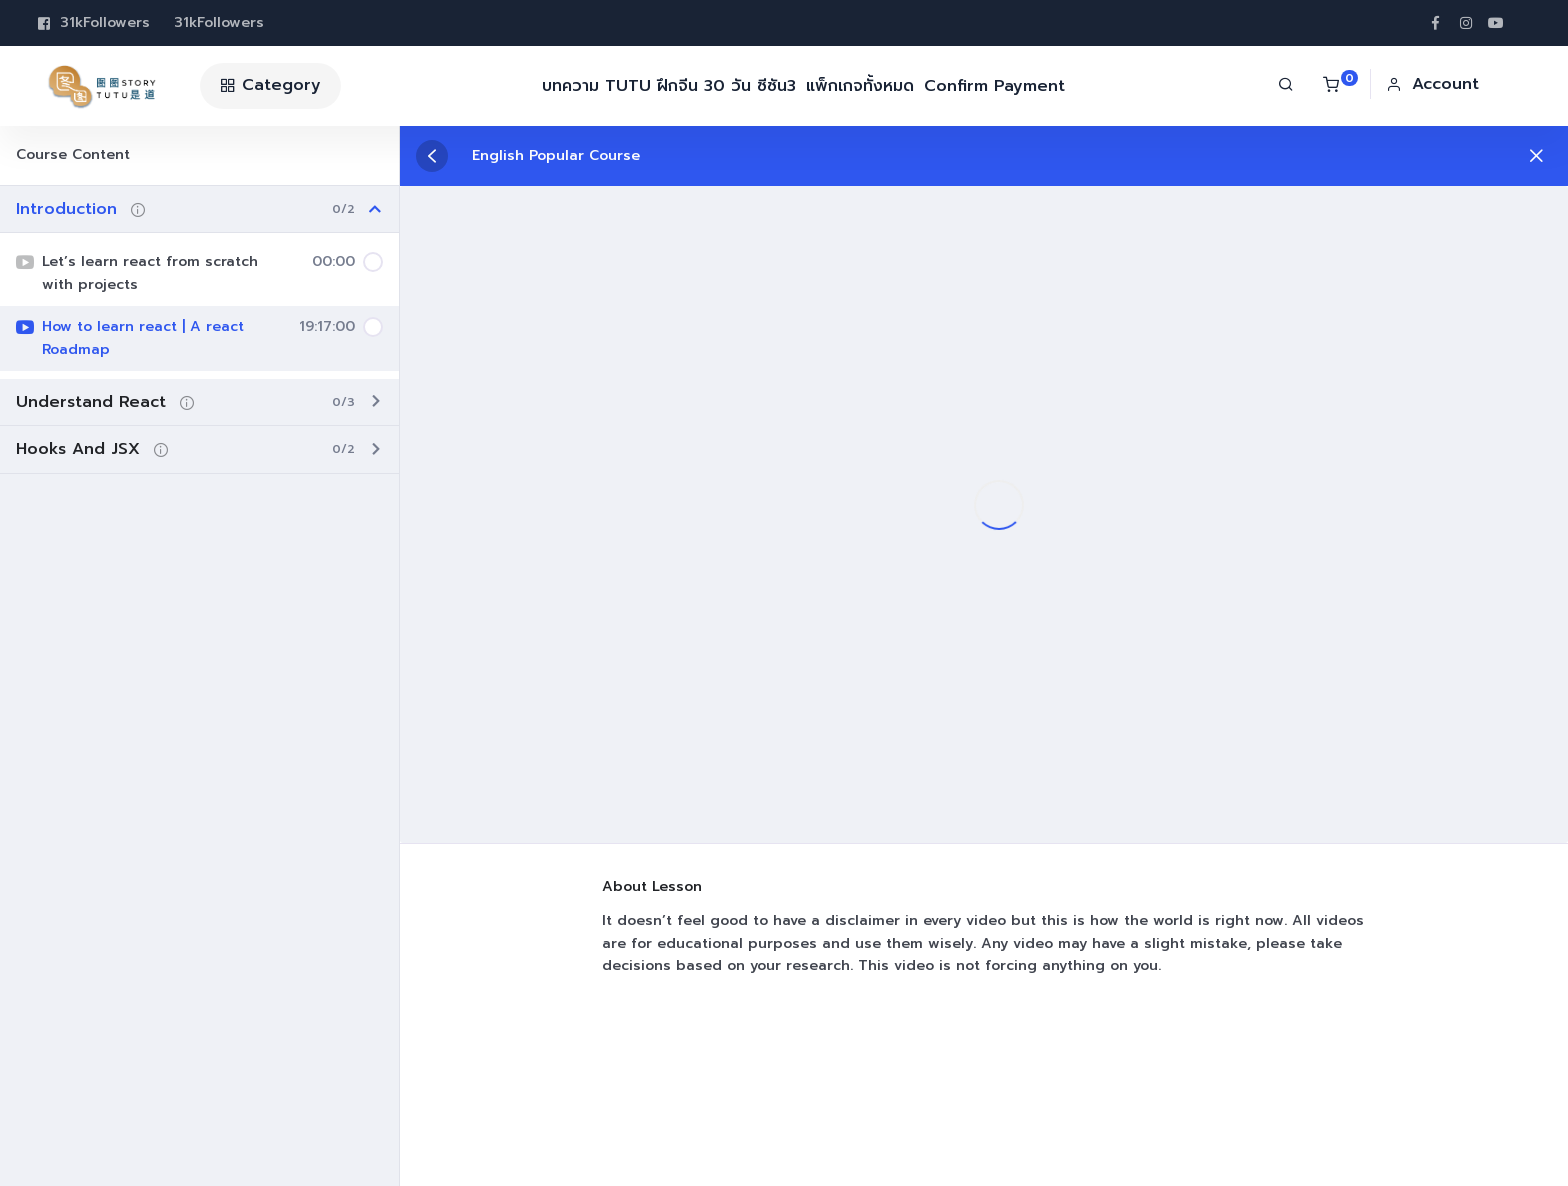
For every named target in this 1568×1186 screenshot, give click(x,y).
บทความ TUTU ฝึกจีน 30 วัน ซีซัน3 (669, 86)
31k (94, 23)
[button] (1432, 84)
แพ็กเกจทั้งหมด (860, 86)
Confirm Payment (994, 86)
